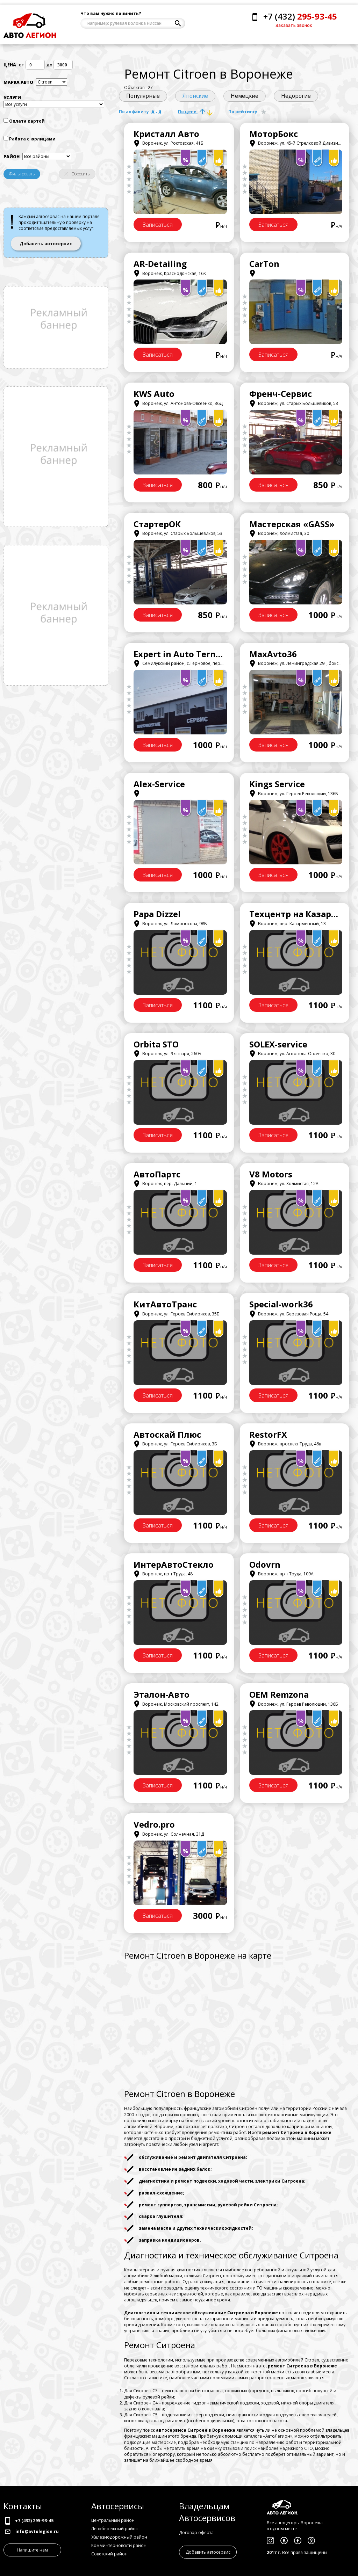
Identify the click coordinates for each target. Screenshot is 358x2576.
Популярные (143, 96)
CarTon (264, 263)
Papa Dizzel (157, 914)
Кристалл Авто (166, 133)
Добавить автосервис (46, 243)
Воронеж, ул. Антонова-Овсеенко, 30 (292, 1054)
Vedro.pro (154, 1824)
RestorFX (268, 1434)
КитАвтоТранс (165, 1304)
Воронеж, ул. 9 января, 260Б (167, 1054)
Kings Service (277, 784)
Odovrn (264, 1564)
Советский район (109, 2554)
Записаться (158, 224)
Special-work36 (281, 1304)
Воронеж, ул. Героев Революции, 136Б (293, 794)
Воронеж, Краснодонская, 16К (170, 273)
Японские (195, 96)
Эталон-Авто (161, 1694)
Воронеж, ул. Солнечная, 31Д (169, 1834)
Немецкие (244, 96)
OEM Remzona (279, 1694)
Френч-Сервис (280, 393)
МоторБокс (273, 133)
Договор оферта (196, 2532)
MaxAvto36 (273, 654)
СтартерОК (157, 524)
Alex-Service (159, 784)
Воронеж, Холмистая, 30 (279, 533)
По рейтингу (247, 112)
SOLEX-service (278, 1044)
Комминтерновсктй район (118, 2545)
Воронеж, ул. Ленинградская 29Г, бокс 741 (298, 663)
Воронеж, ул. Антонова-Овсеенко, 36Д (178, 403)
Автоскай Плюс (167, 1434)
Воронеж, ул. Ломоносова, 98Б (170, 924)
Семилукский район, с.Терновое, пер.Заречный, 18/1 (194, 663)
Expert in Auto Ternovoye (187, 654)
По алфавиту (140, 112)
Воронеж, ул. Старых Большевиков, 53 (293, 403)
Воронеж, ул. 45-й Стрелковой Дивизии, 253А (301, 143)
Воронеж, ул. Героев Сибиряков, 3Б (175, 1444)
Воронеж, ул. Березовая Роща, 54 (288, 1314)
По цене (195, 112)
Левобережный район (114, 2529)
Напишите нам (32, 2550)
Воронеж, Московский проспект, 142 (176, 1704)
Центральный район (113, 2520)
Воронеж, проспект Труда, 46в (285, 1444)
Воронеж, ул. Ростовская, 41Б (168, 143)
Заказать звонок (293, 25)
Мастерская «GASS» (292, 524)
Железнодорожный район (119, 2537)
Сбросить (77, 174)
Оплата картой (27, 121)
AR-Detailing (160, 263)
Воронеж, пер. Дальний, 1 (165, 1184)
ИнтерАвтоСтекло (174, 1564)
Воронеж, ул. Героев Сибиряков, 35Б (177, 1314)
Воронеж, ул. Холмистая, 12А (283, 1184)
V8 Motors (270, 1174)
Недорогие (296, 96)
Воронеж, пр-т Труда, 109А (281, 1574)
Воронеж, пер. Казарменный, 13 (287, 924)
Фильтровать (22, 174)
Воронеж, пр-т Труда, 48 (163, 1574)
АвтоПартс (157, 1174)
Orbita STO (156, 1044)
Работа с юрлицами (32, 139)
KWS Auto (154, 393)
